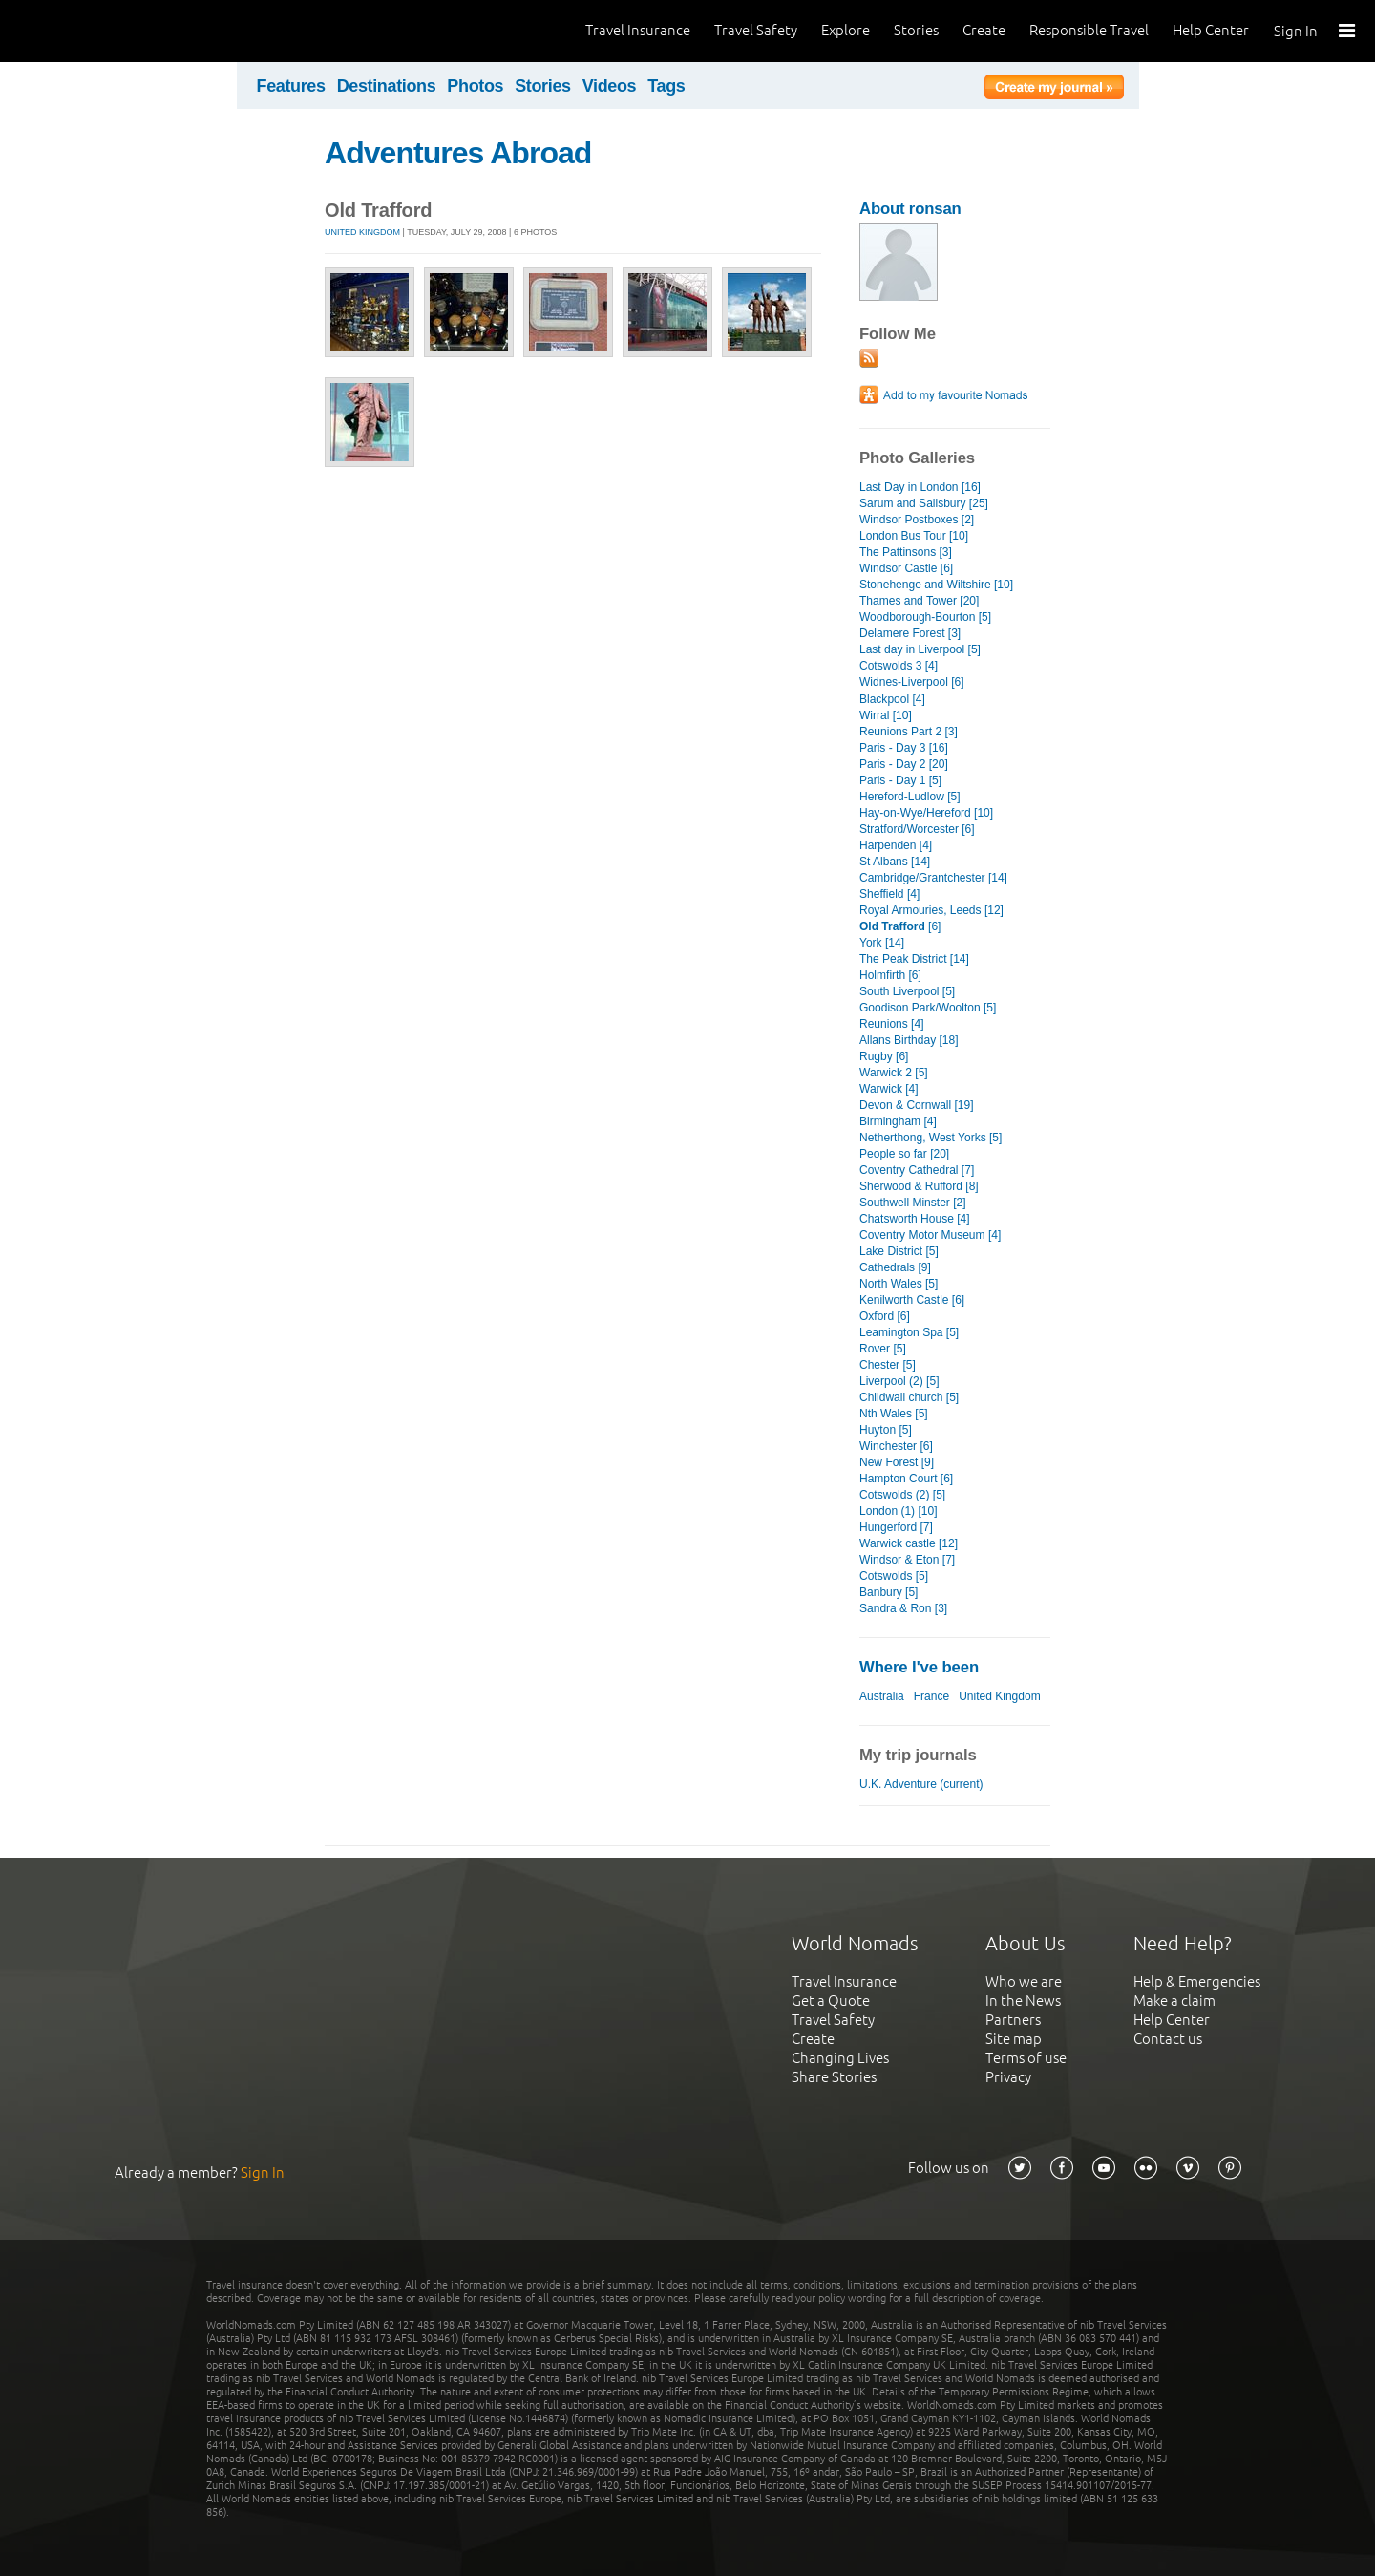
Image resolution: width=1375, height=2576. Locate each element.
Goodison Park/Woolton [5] (927, 1007)
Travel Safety (755, 30)
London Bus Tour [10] (913, 536)
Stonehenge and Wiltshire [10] (936, 584)
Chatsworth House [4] (914, 1218)
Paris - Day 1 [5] (900, 780)
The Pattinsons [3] (905, 552)
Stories (916, 30)
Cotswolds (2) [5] (902, 1494)
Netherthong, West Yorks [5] (930, 1137)
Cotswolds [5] (893, 1576)
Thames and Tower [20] (919, 600)
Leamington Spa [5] (909, 1332)
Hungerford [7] (896, 1527)
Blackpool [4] (892, 699)
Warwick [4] (889, 1089)
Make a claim (1174, 2000)
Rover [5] (882, 1348)
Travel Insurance (637, 30)
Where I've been (919, 1667)
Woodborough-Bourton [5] (925, 617)
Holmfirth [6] (890, 975)
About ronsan (910, 209)
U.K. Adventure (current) (921, 1784)
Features (291, 86)
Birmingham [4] (898, 1121)
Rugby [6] (883, 1056)
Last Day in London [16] (920, 487)
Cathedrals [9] (895, 1267)
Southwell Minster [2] (912, 1202)
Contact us (1167, 2039)
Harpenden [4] (895, 845)
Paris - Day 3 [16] (903, 748)
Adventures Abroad (458, 153)
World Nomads (100, 31)
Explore (845, 30)
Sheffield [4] (889, 894)
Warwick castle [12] (908, 1543)
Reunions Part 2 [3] (908, 731)
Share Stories (834, 2077)
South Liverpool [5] (907, 991)
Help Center (1211, 30)
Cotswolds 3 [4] (898, 665)
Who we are (1023, 1981)
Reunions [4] (891, 1024)
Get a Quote (831, 2000)
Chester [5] (887, 1365)
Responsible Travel (1089, 30)
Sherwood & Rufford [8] (919, 1186)
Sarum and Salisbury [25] (923, 503)
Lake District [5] (899, 1251)
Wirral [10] (885, 715)
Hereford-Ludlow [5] (910, 796)
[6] (900, 926)
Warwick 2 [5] (893, 1072)
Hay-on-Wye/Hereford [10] (926, 813)
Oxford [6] (884, 1316)
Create (983, 30)
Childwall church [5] (909, 1397)
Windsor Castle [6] (906, 568)
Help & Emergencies (1196, 1981)
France (931, 1696)
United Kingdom (362, 232)
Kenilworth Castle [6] (911, 1300)
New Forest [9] (896, 1462)
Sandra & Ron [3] (903, 1608)
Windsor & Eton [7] (907, 1559)
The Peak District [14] (914, 959)
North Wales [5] (898, 1283)
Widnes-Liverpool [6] (911, 682)
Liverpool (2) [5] (899, 1381)
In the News (1023, 2000)
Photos (475, 86)
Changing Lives (840, 2058)
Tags (666, 86)
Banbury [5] (888, 1592)
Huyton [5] (885, 1430)
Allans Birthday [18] (909, 1040)
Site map (1013, 2039)
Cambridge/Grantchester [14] (933, 877)
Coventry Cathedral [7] (916, 1170)
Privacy (1008, 2077)
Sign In (1296, 31)
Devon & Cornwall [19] (916, 1105)
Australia (881, 1696)
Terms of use (1026, 2058)
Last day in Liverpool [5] (920, 649)
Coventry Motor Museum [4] (930, 1235)
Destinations (386, 86)
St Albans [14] (894, 861)
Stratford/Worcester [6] (917, 829)
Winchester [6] (896, 1446)
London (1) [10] (898, 1511)
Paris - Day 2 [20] (903, 764)
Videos (609, 86)
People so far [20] (904, 1153)
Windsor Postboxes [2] (916, 519)
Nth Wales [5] (893, 1413)
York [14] (881, 942)
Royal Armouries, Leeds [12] (931, 910)
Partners (1013, 2020)
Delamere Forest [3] (910, 633)
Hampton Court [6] (906, 1478)
